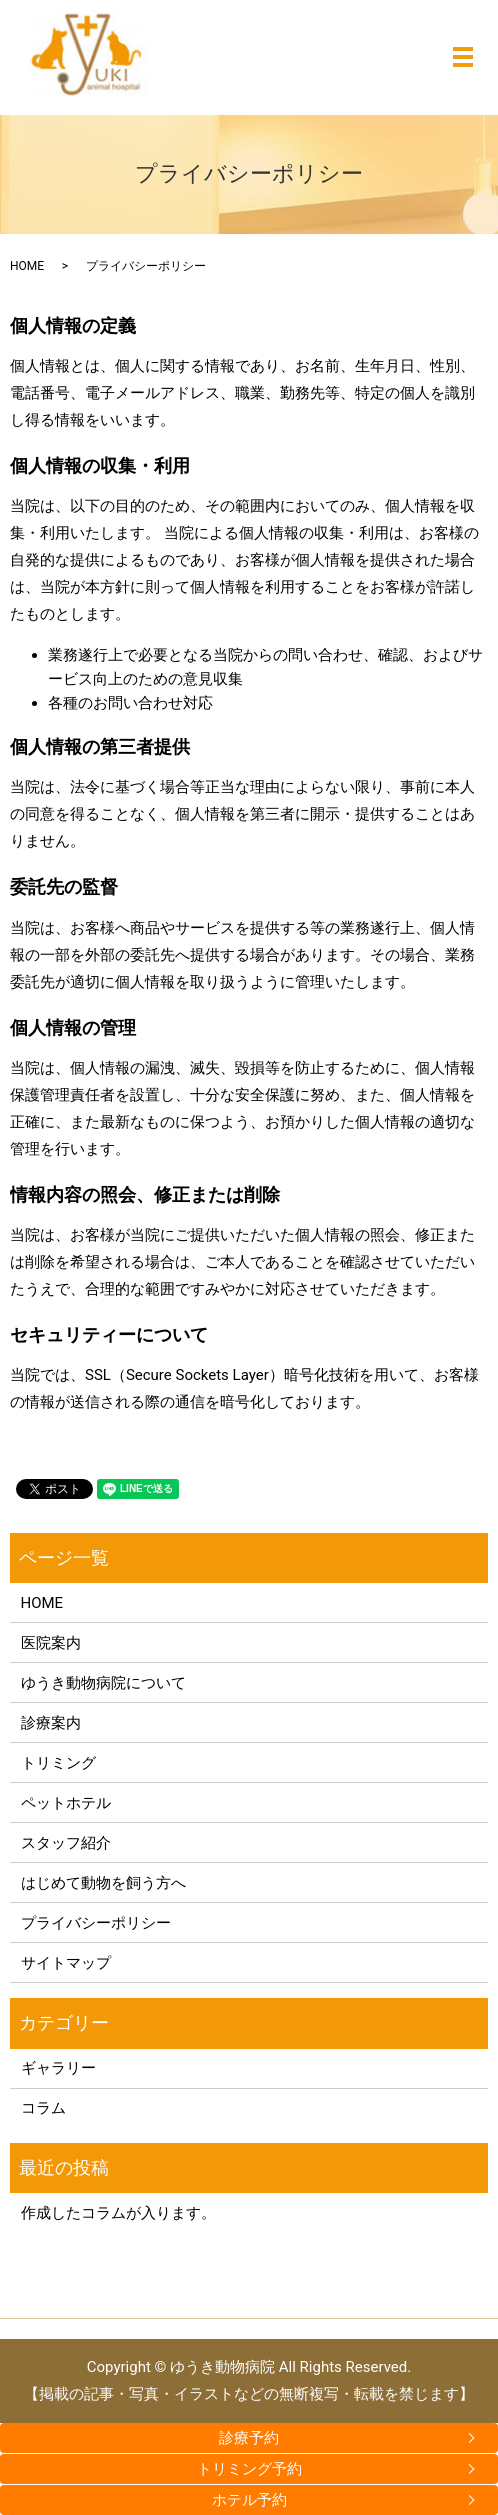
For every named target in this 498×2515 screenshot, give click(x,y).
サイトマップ (66, 1963)
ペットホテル (66, 1803)
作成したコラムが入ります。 (118, 2213)
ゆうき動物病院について (103, 1683)
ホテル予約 (249, 2500)
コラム (43, 2108)
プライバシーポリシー (96, 1923)
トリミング (58, 1763)
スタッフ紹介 (66, 1843)
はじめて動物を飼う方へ (103, 1883)
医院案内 (51, 1643)
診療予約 (249, 2438)
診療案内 (51, 1723)
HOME (27, 266)
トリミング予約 (249, 2469)
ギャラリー (58, 2068)
